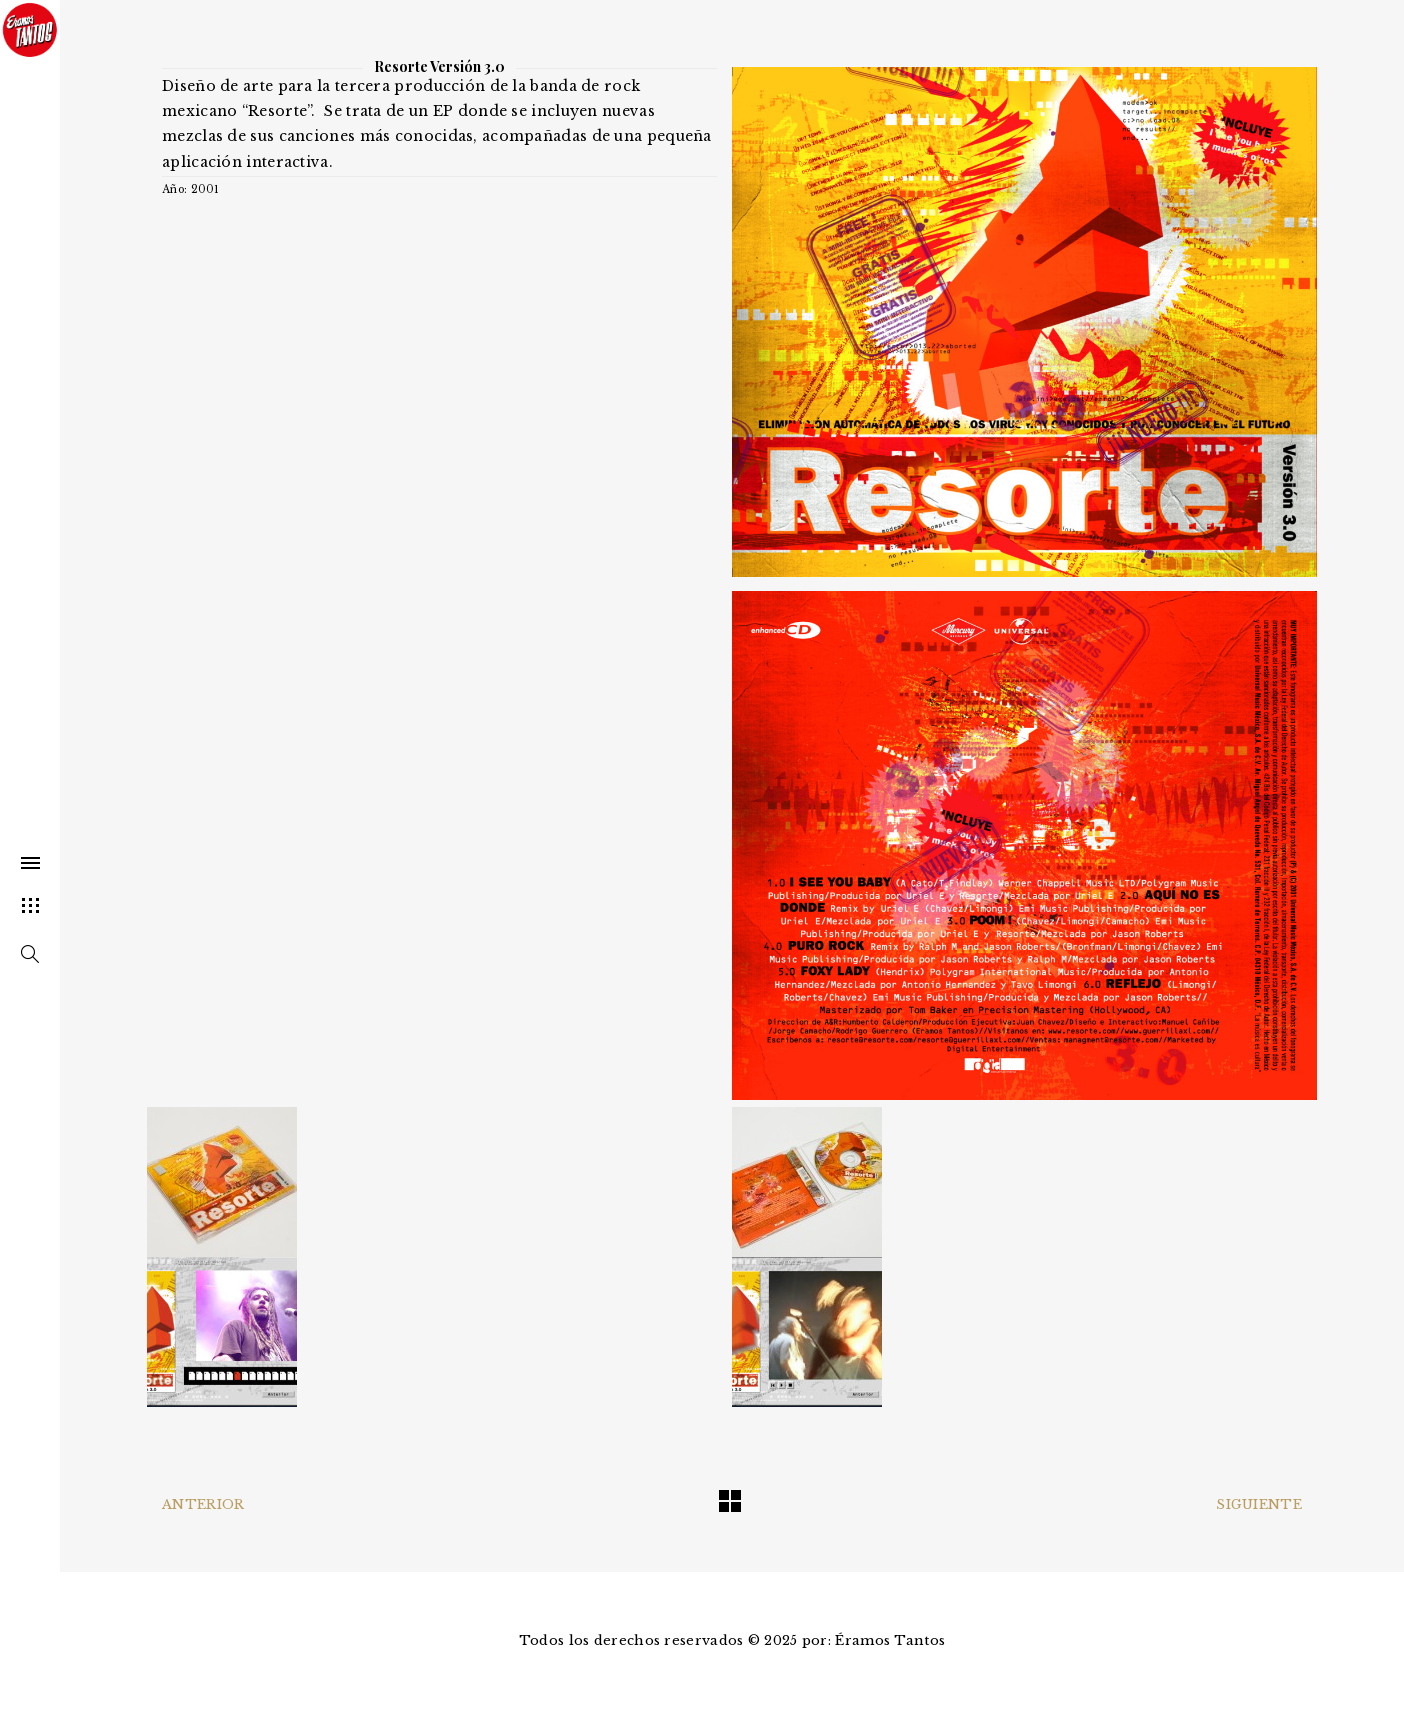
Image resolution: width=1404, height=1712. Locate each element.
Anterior (203, 1504)
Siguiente (1259, 1504)
